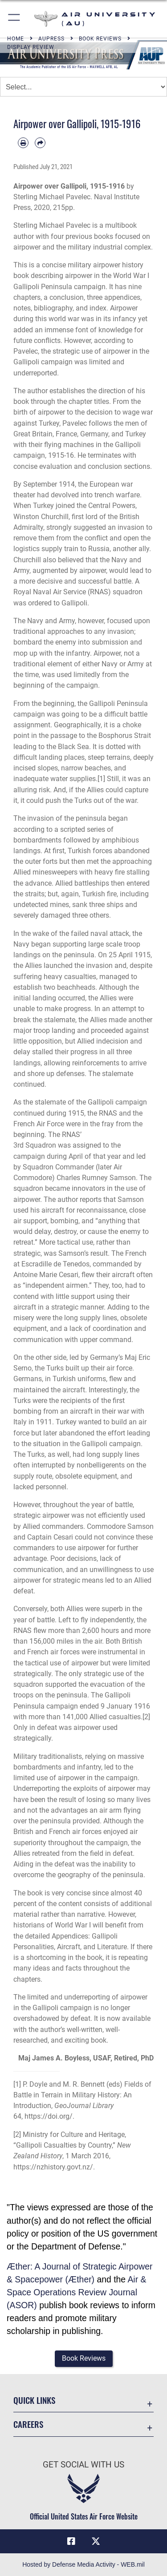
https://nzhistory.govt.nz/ (53, 2167)
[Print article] (23, 142)
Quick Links (34, 2400)
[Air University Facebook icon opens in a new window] (71, 2541)
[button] (14, 19)
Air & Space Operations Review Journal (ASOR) (76, 2292)
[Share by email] (40, 142)
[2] (146, 1717)
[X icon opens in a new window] (95, 2541)
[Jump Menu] (83, 87)
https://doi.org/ (48, 2116)
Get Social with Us (83, 2464)
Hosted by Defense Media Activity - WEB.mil (83, 2564)
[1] (101, 778)
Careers (28, 2424)
